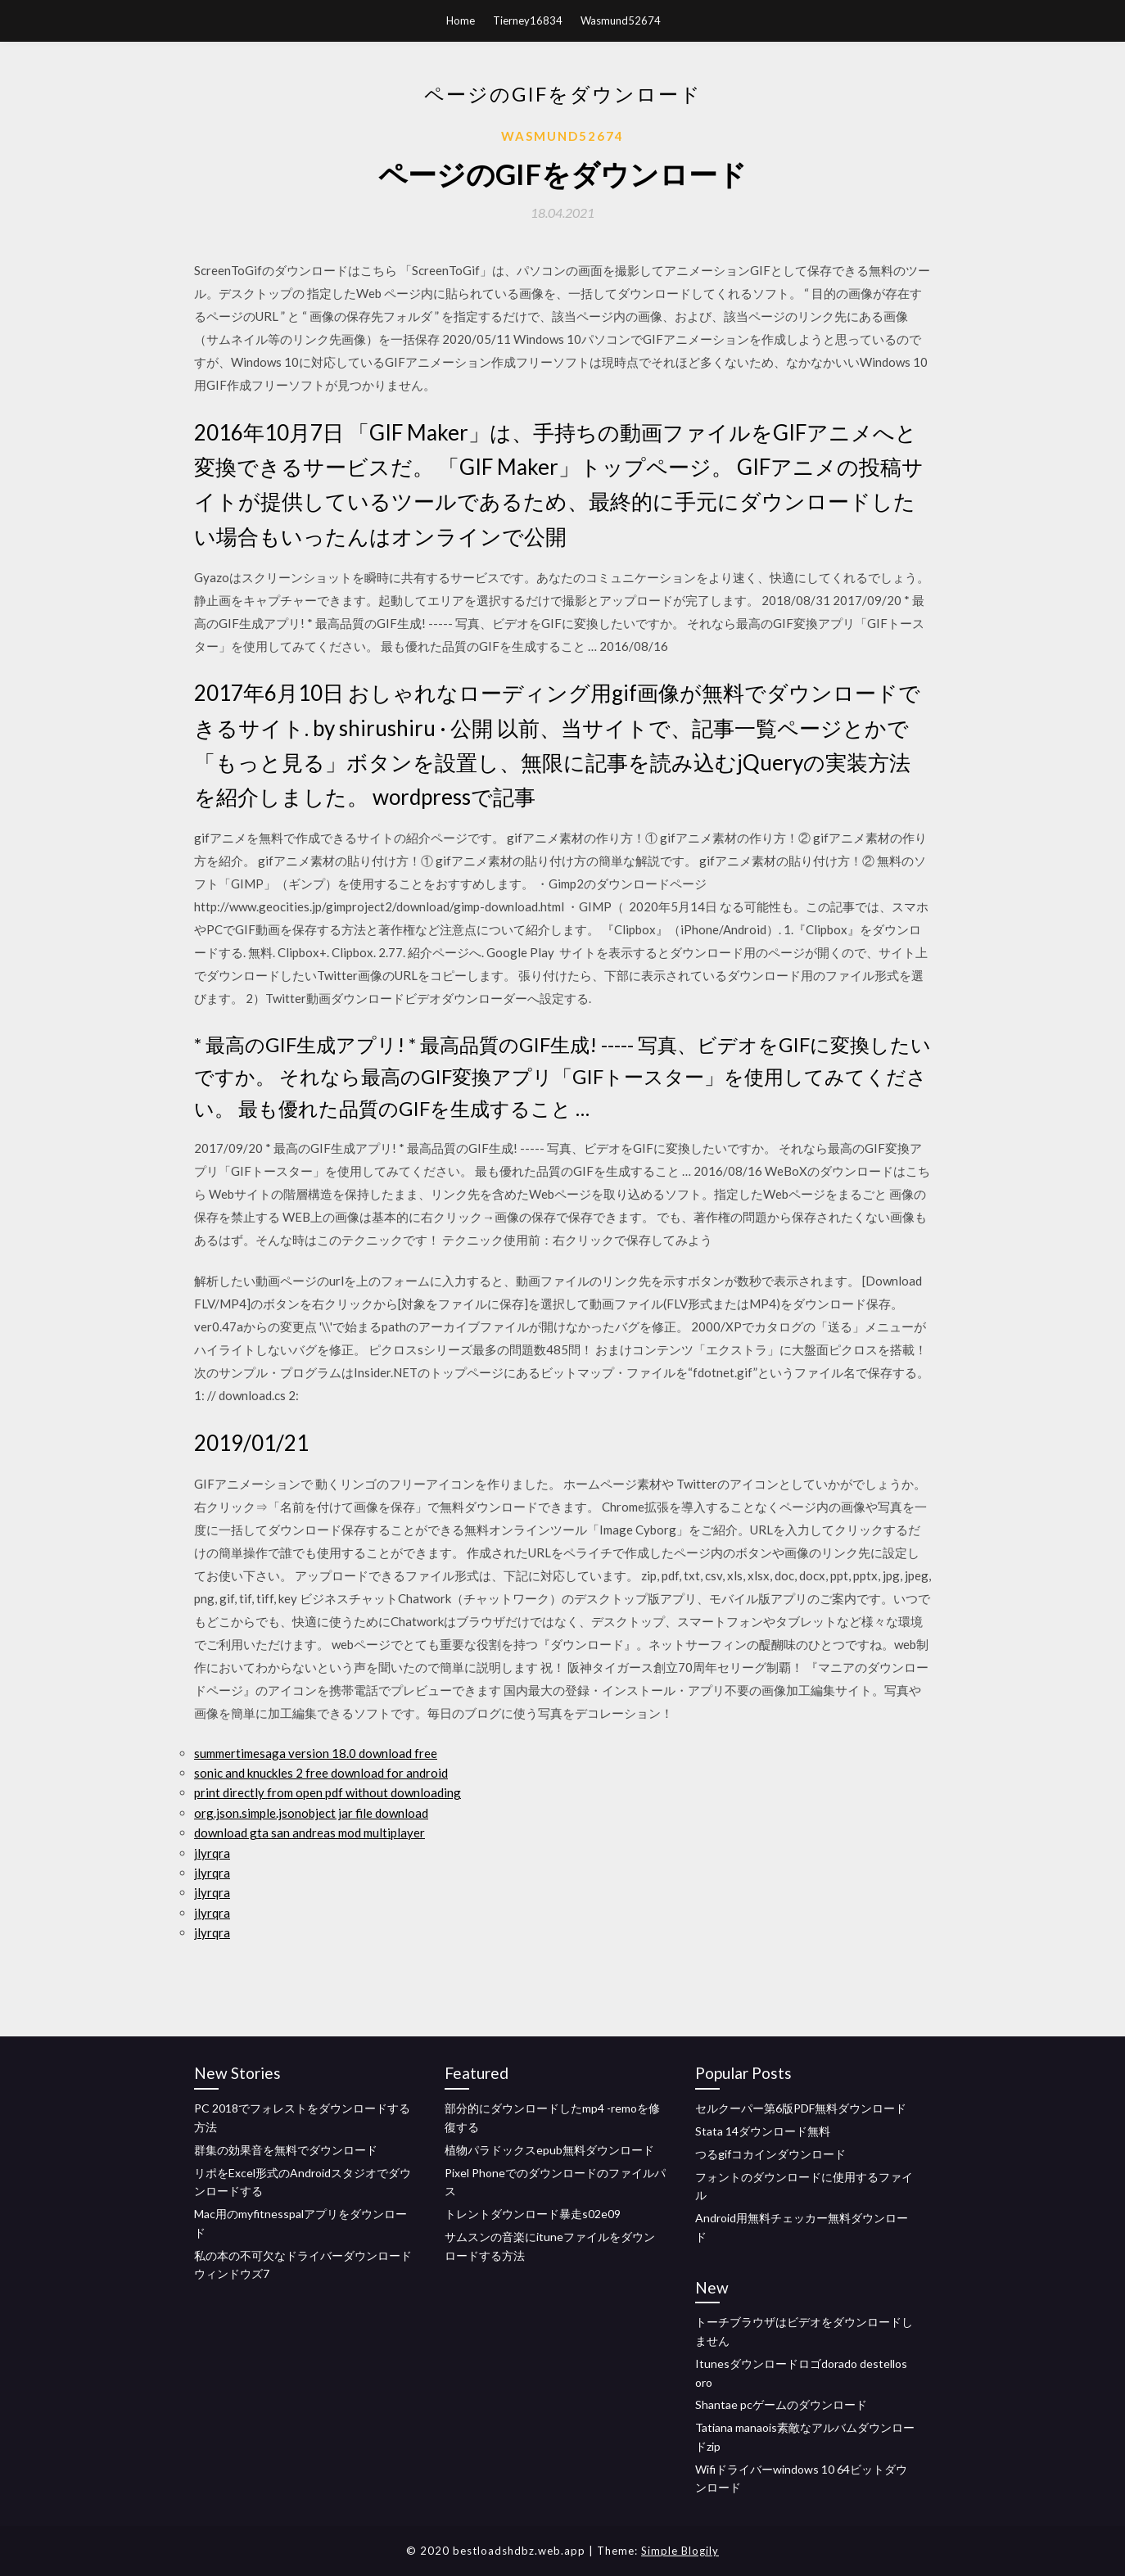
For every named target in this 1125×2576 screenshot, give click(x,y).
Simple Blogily (680, 2550)
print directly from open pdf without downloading (327, 1792)
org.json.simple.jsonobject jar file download (311, 1812)
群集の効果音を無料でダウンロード (285, 2150)
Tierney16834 (527, 20)
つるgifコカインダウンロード (770, 2154)
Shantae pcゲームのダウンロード (781, 2404)
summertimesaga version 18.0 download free (315, 1753)
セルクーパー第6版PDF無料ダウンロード (800, 2108)
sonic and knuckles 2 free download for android (321, 1772)
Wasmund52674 (621, 20)
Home (460, 20)
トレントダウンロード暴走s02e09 (533, 2214)
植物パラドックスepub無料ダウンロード (549, 2150)
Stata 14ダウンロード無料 (762, 2131)
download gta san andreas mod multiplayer (309, 1832)
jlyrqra (212, 1853)
